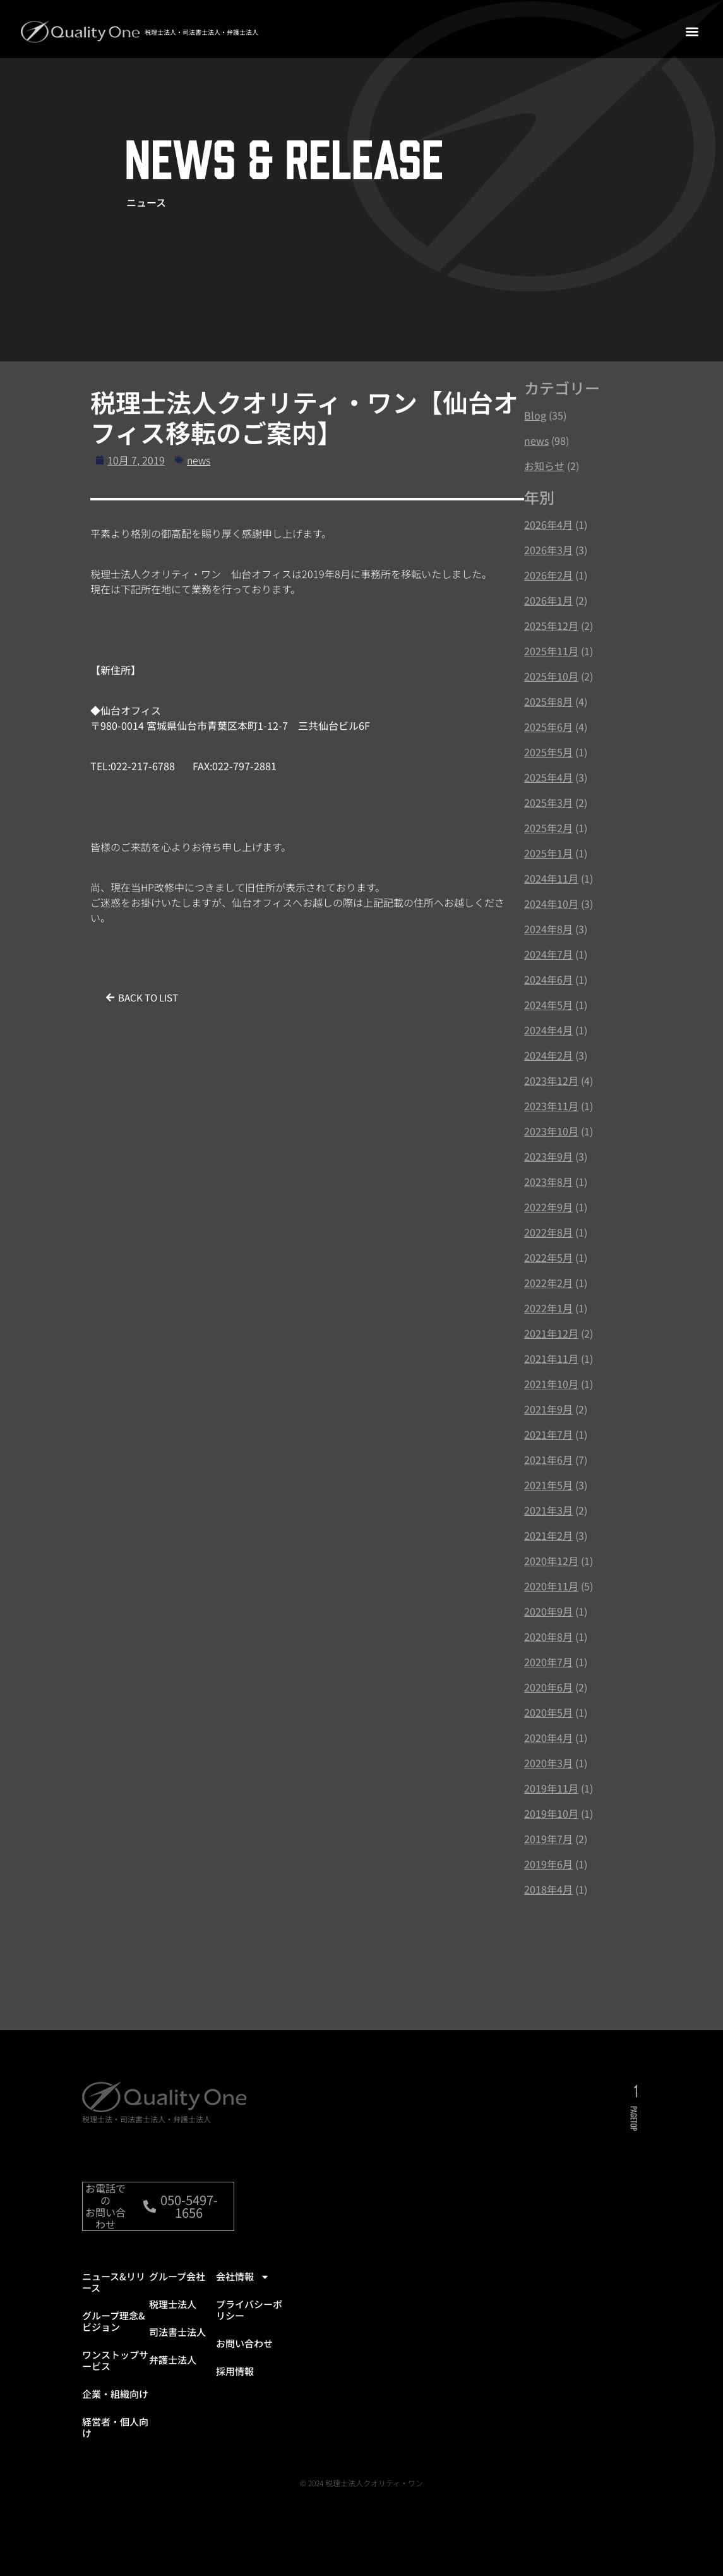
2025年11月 (551, 650)
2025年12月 (551, 625)
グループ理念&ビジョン (113, 2333)
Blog (535, 415)
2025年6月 (548, 726)
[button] (691, 31)
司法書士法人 (177, 2344)
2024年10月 (551, 903)
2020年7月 (548, 1661)
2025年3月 (548, 802)
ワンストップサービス (115, 2373)
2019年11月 (551, 1788)
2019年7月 (548, 1838)
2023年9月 (548, 1156)
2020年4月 (548, 1737)
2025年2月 (548, 827)
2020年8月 (548, 1636)
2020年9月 (548, 1611)
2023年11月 (551, 1105)
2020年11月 (551, 1585)
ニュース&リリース (113, 2294)
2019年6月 (548, 1864)
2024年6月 (548, 979)
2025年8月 (548, 701)
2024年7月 (548, 954)
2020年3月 (548, 1762)
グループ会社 (177, 2288)
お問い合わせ (244, 2355)
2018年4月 (548, 1889)
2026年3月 (548, 549)
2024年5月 (548, 1004)
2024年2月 (548, 1055)
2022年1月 (548, 1307)
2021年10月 (551, 1383)
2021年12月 (551, 1333)
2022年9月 (548, 1206)
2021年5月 (548, 1484)
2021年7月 (548, 1434)
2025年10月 (551, 676)
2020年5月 (548, 1712)
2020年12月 (551, 1560)
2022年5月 (548, 1257)
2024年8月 (548, 928)
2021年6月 (548, 1459)
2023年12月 (551, 1080)
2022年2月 (548, 1282)
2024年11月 (551, 878)
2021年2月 (548, 1535)
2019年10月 (551, 1813)
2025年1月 (548, 853)
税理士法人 (172, 2316)
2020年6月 (548, 1687)
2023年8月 (548, 1181)
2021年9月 (548, 1409)
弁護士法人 (172, 2372)
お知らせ (544, 465)
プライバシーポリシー (249, 2322)
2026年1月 (548, 600)
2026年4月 (548, 524)
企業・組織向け (115, 2406)
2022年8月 (548, 1232)
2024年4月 (548, 1029)
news (198, 460)
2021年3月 (548, 1510)
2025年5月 (548, 751)
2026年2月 (548, 575)
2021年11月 (551, 1358)
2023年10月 (551, 1131)
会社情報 (243, 2289)
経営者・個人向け (115, 2440)
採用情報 (235, 2383)
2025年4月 (548, 777)
